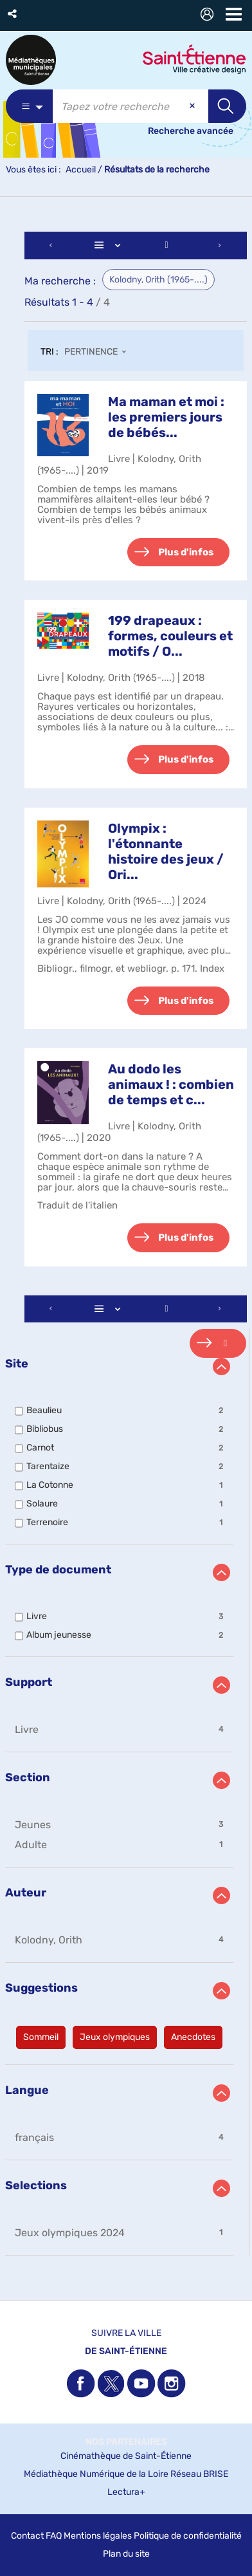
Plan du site (126, 2553)
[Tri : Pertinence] (99, 352)
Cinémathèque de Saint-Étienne (126, 2456)
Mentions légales (98, 2535)
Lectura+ (126, 2492)
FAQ (54, 2535)
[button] (13, 14)
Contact (27, 2535)
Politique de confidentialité (188, 2535)
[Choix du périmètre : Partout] (29, 106)
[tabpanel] (126, 1245)
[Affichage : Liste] (109, 245)
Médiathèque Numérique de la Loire (96, 2474)
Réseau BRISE (199, 2474)
